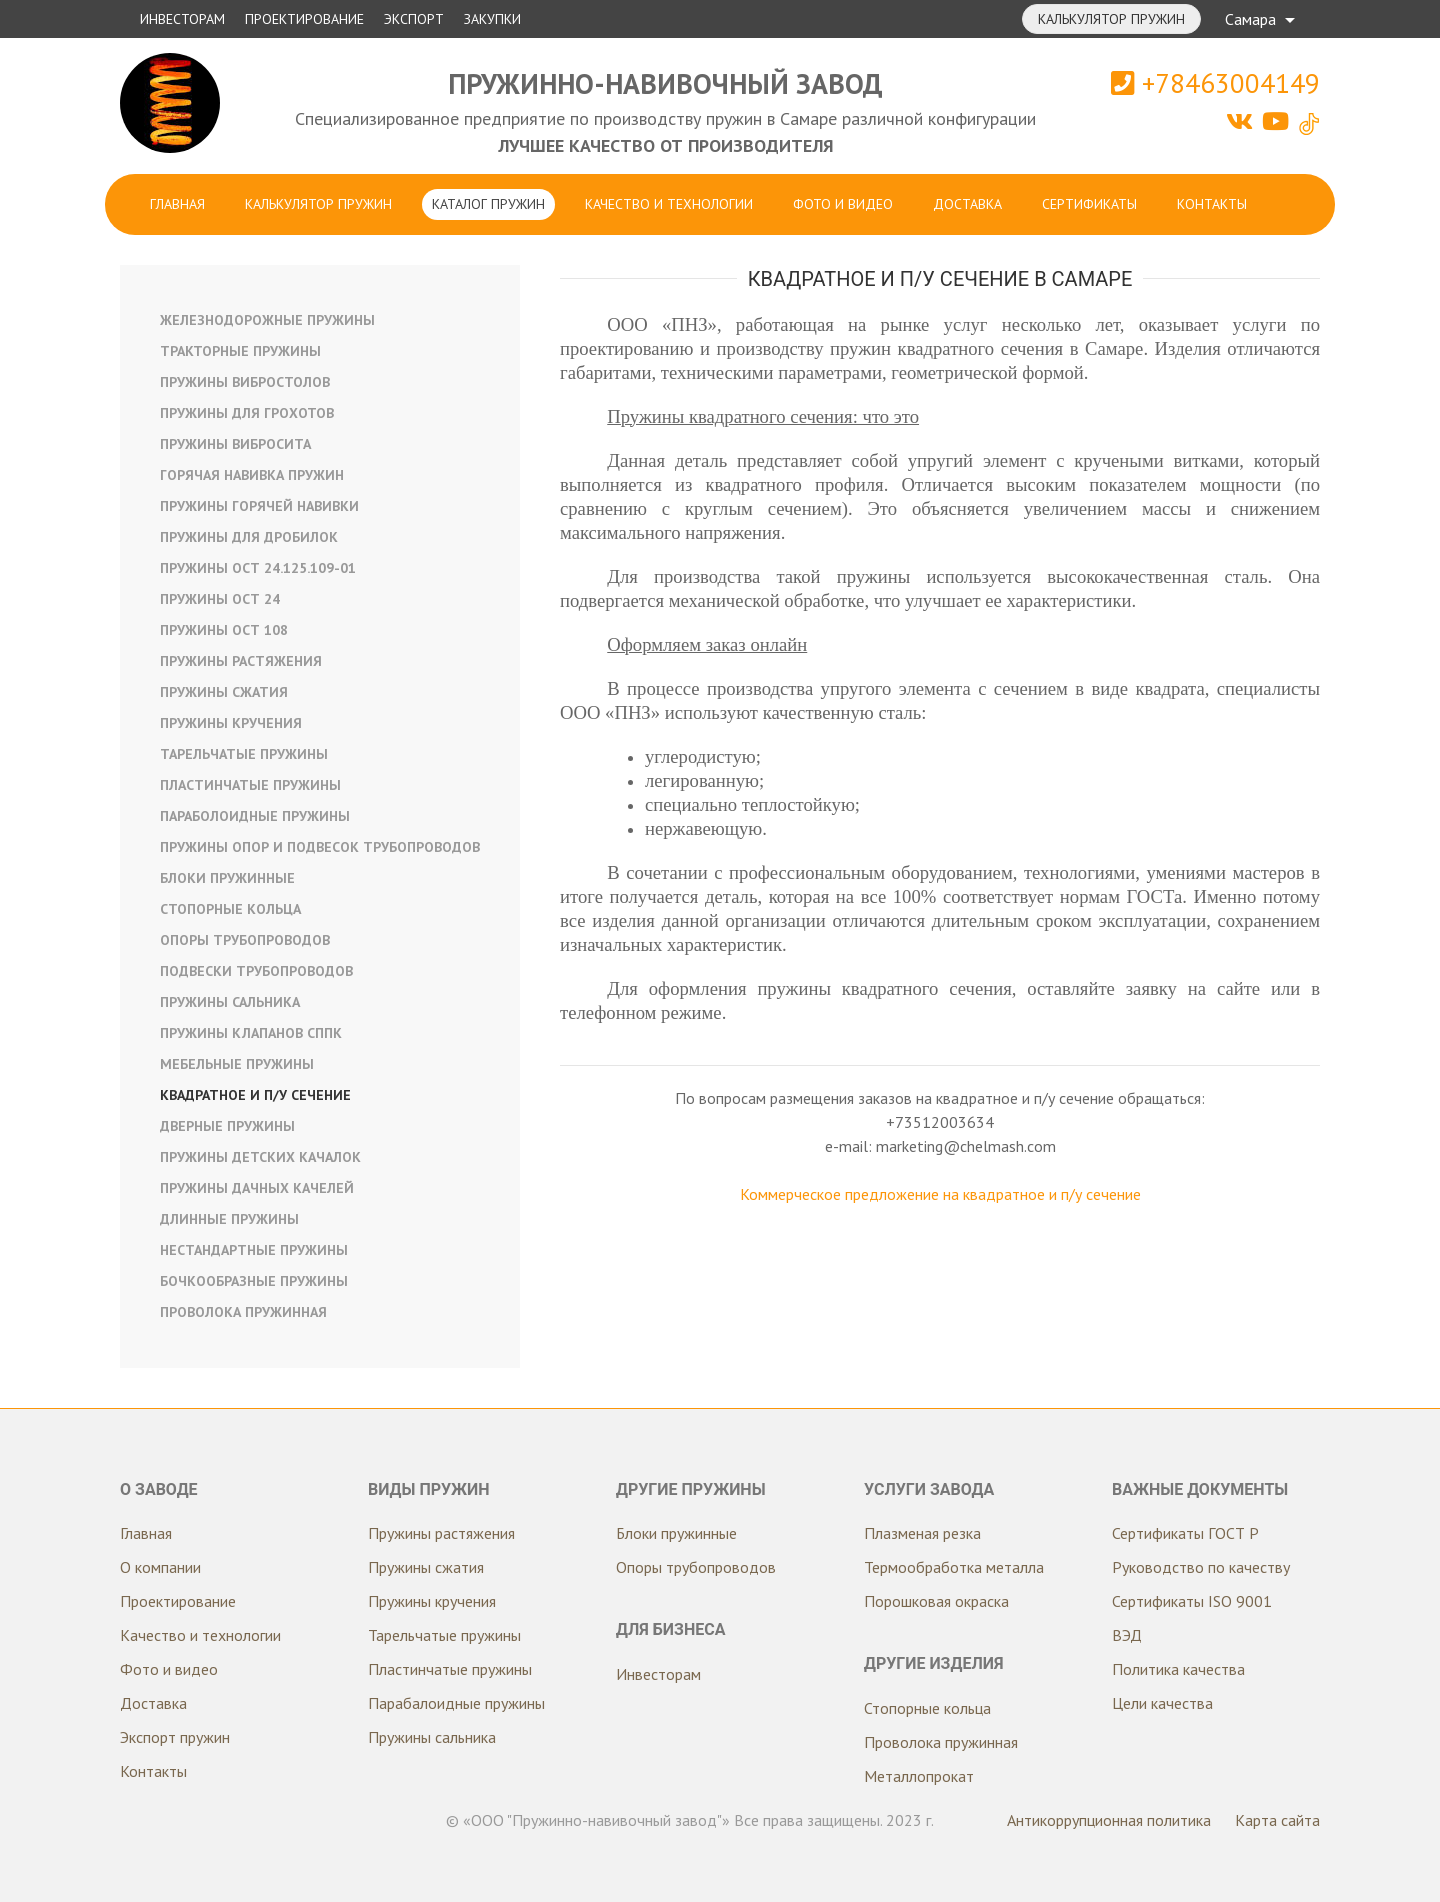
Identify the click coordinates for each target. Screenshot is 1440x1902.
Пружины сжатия (224, 692)
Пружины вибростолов (245, 382)
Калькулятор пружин (1111, 19)
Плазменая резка (922, 1533)
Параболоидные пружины (255, 816)
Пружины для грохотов (247, 413)
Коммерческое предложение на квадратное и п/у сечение (940, 1194)
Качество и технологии (669, 204)
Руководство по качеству (1201, 1567)
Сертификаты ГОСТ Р (1185, 1533)
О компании (160, 1567)
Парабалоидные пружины (456, 1703)
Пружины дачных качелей (257, 1188)
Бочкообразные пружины (254, 1281)
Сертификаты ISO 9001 (1192, 1601)
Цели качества (1162, 1703)
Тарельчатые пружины (244, 754)
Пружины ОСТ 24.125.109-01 (258, 568)
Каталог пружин (488, 204)
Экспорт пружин (175, 1737)
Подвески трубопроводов (256, 971)
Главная (177, 204)
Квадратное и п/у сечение (255, 1095)
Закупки (492, 19)
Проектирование (304, 19)
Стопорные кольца (230, 909)
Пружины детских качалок (260, 1157)
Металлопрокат (919, 1776)
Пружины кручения (231, 723)
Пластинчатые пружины (250, 785)
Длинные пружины (229, 1219)
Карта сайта (1277, 1820)
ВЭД (1127, 1635)
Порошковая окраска (936, 1601)
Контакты (1212, 204)
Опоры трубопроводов (245, 940)
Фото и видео (843, 204)
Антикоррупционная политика (1109, 1820)
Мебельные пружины (237, 1064)
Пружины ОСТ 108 (224, 630)
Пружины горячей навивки (259, 506)
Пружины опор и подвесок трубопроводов (320, 847)
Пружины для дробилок (249, 537)
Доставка (967, 204)
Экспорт (414, 19)
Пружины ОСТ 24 (220, 599)
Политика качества (1178, 1669)
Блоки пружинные (227, 878)
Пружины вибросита (235, 444)
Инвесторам (182, 19)
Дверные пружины (227, 1126)
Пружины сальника (230, 1002)
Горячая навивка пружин (252, 475)
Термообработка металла (954, 1567)
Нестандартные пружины (254, 1250)
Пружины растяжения (241, 661)
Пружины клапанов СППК (251, 1033)
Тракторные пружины (240, 351)
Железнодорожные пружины (267, 320)
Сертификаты (1089, 204)
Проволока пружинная (243, 1312)
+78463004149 (1215, 83)
